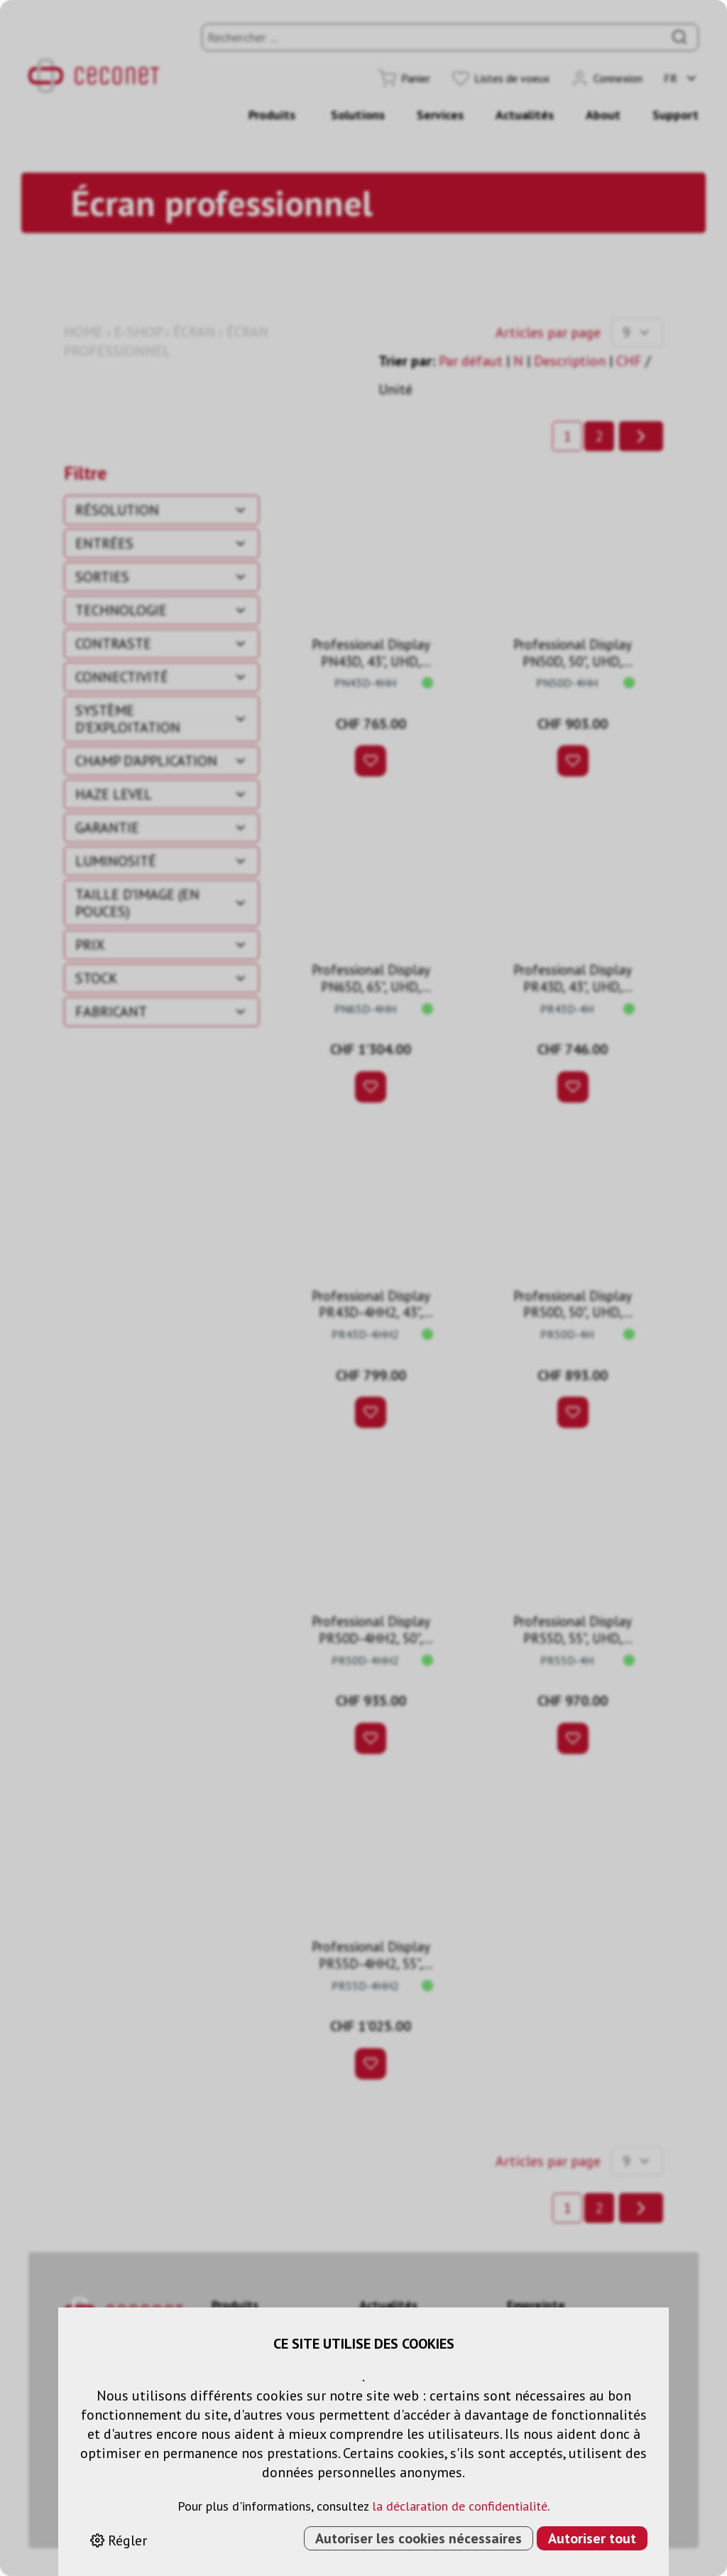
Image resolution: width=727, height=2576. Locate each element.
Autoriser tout (592, 2538)
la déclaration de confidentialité (459, 2506)
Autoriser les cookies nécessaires (418, 2538)
